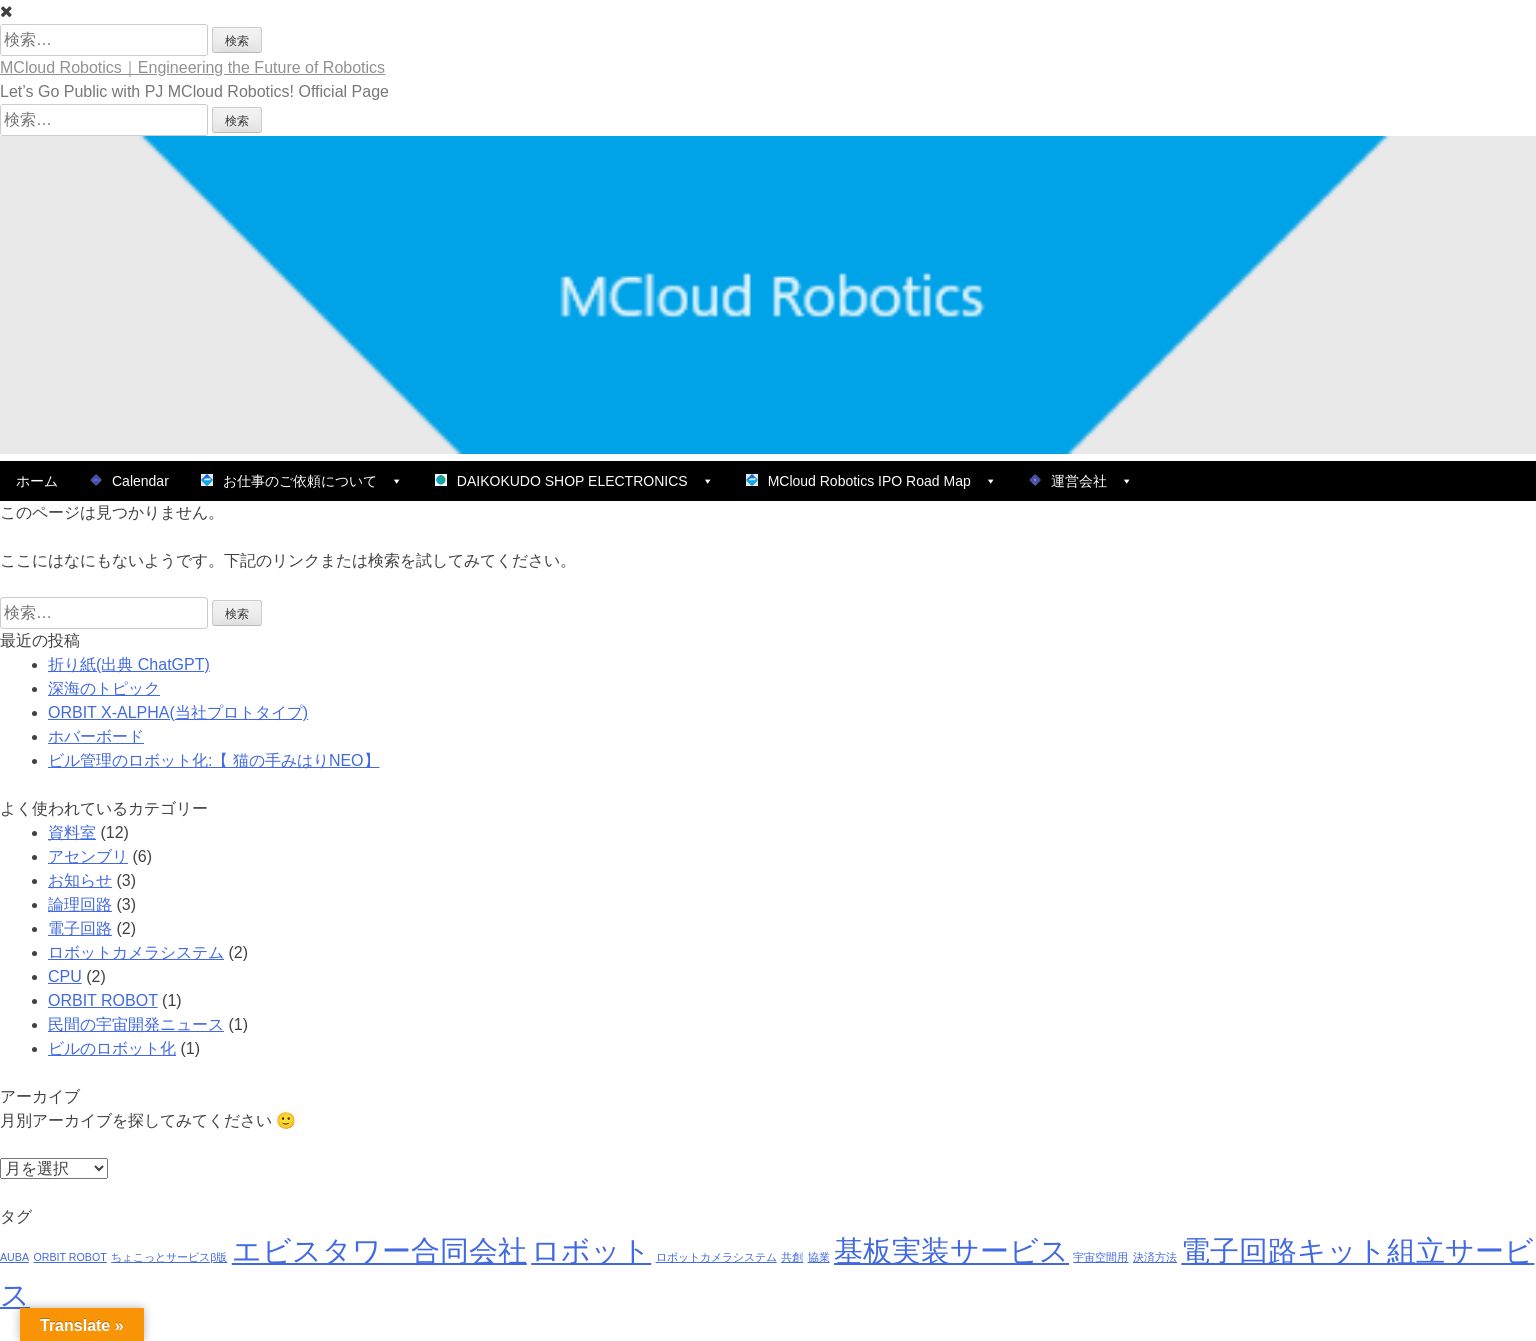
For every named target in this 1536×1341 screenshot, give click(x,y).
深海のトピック (104, 688)
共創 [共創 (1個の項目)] (792, 1257)
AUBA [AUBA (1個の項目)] (14, 1257)
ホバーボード (96, 736)
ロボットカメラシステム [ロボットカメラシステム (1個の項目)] (716, 1257)
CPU (65, 976)
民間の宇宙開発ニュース (136, 1024)
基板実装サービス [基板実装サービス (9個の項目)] (951, 1250)
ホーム (37, 481)
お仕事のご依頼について (302, 481)
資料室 (72, 832)
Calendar (129, 481)
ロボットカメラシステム (136, 952)
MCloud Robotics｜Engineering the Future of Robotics (192, 67)
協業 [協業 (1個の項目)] (819, 1257)
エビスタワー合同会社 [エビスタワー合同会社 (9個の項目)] (379, 1250)
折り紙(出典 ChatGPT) (129, 664)
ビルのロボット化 (112, 1048)
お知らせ (80, 880)
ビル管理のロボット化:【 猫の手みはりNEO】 (214, 760)
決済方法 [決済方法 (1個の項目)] (1155, 1257)
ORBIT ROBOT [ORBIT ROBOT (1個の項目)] (69, 1257)
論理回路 (80, 904)
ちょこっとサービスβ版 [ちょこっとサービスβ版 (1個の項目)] (169, 1257)
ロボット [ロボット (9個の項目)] (591, 1250)
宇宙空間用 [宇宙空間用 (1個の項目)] (1100, 1257)
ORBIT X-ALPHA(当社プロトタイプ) (178, 712)
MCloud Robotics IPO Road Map (871, 481)
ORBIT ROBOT (103, 1000)
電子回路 (80, 928)
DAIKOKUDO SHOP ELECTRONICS (574, 481)
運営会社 (1081, 481)
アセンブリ (88, 856)
